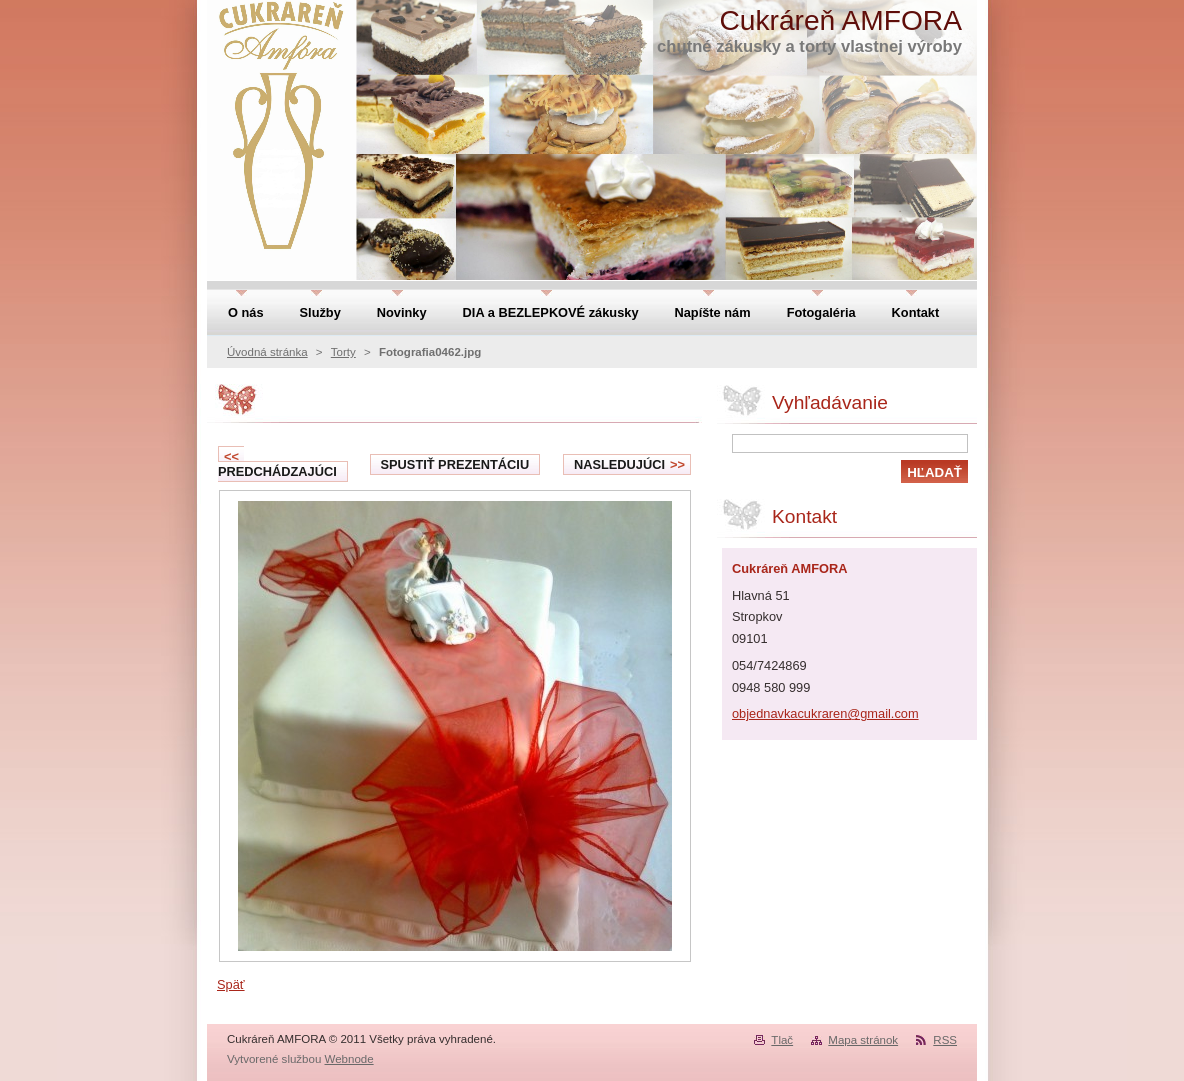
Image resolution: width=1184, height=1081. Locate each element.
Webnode (349, 1059)
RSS (945, 1040)
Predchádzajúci (277, 464)
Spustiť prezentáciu (455, 464)
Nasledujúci (629, 464)
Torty (343, 352)
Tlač (782, 1040)
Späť (231, 984)
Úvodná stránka (267, 352)
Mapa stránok (863, 1040)
